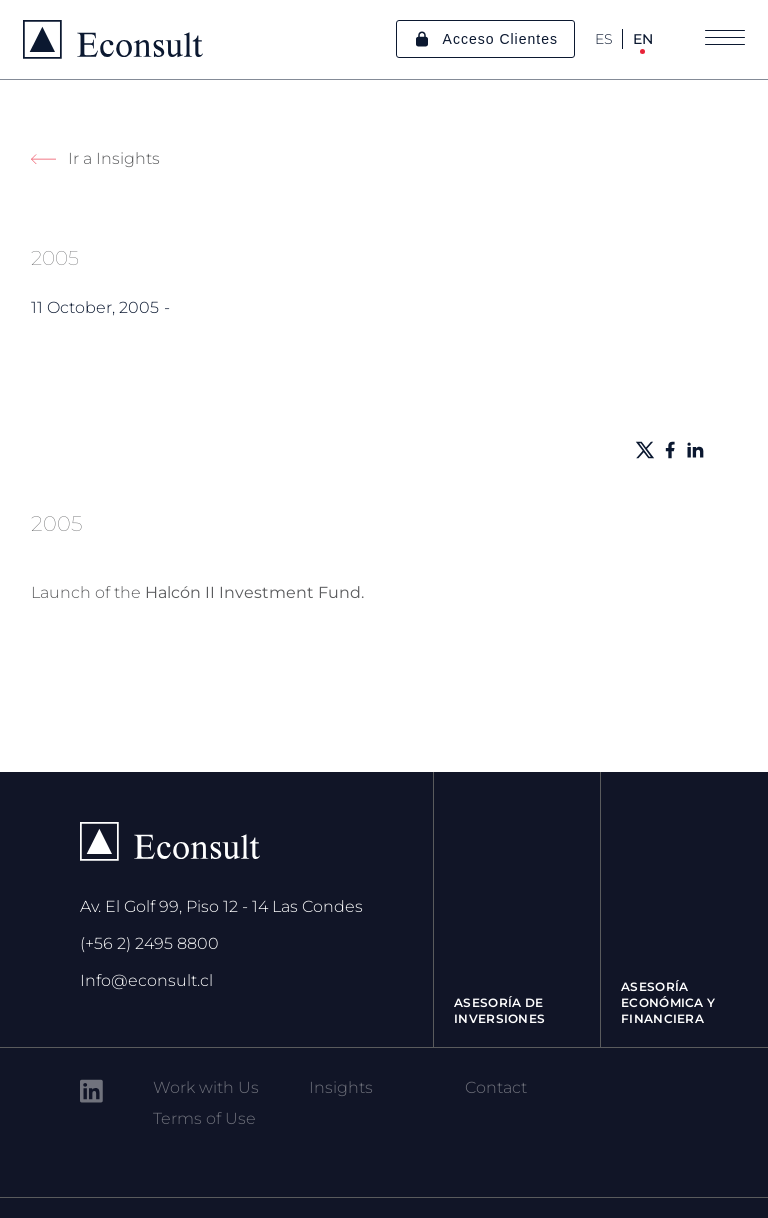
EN (643, 39)
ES (604, 39)
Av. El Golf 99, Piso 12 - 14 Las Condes (221, 906)
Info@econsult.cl (146, 980)
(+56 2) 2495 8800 (149, 943)
